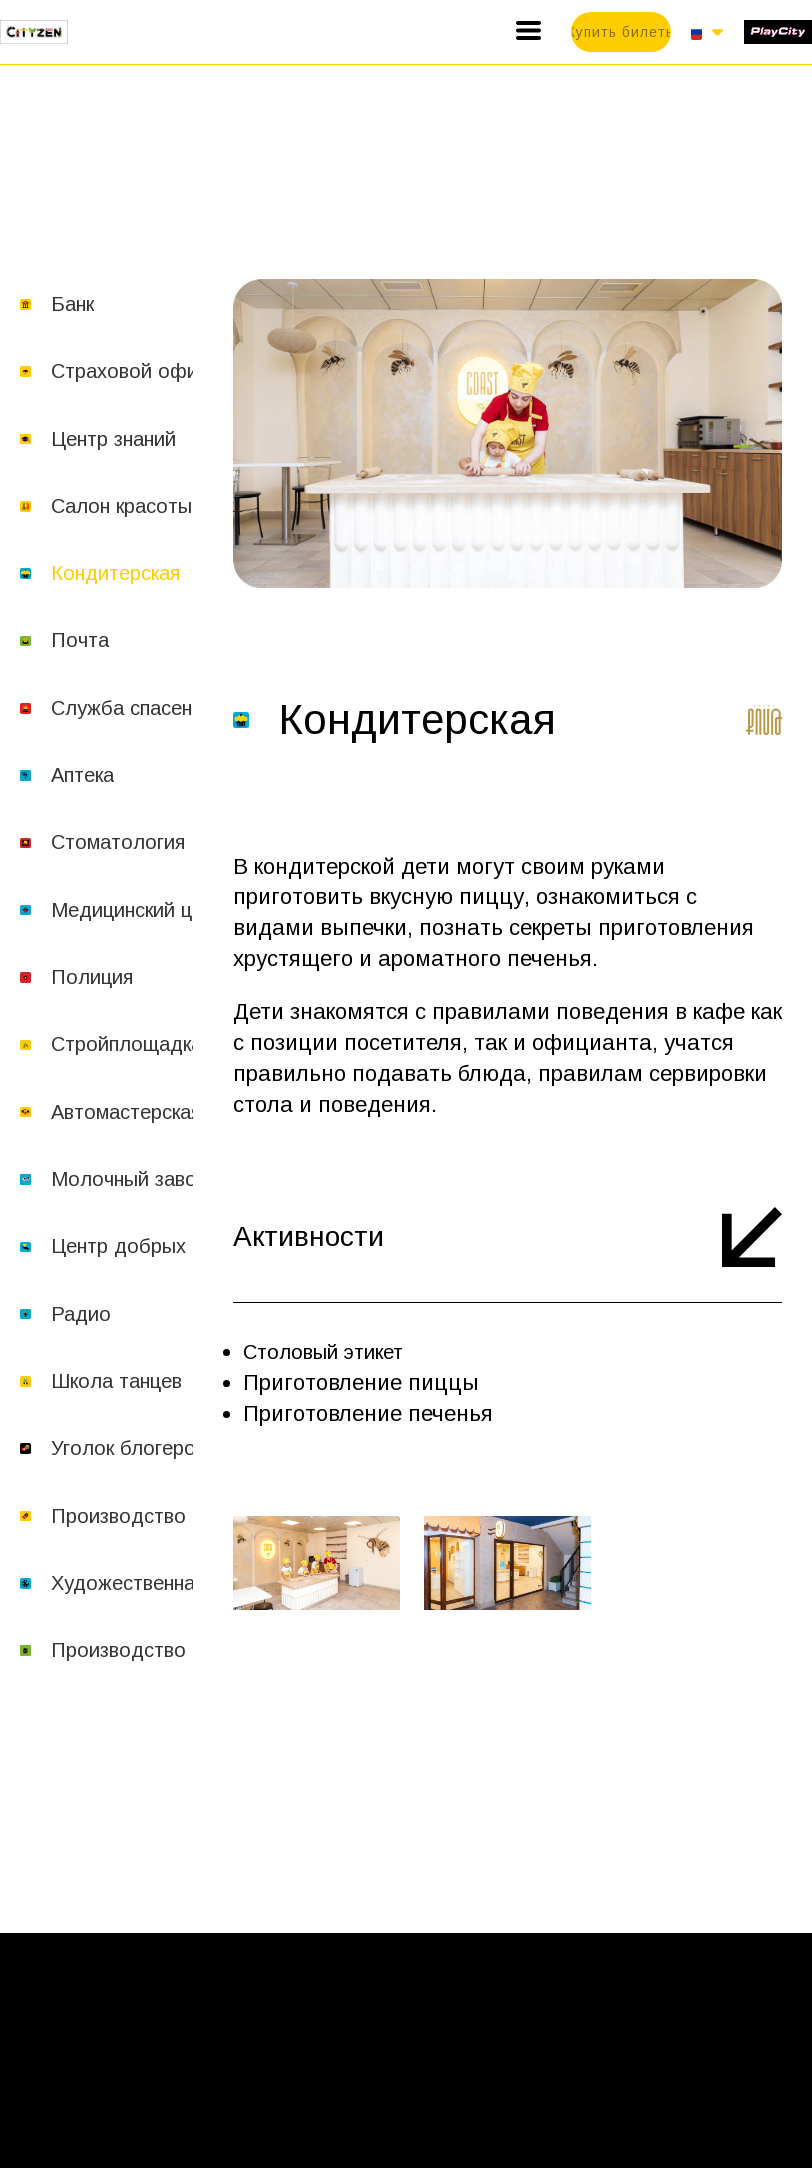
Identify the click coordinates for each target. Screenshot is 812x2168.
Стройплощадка (126, 1044)
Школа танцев (116, 1381)
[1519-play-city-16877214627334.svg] (778, 31)
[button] (528, 30)
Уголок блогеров (128, 1448)
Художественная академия (175, 1583)
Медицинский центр (142, 910)
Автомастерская (126, 1112)
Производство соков (147, 1650)
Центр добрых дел (139, 1246)
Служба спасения (132, 708)
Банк (72, 304)
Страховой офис (129, 371)
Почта (80, 640)
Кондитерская (115, 573)
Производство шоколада (169, 1516)
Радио (81, 1314)
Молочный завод (130, 1179)
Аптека (82, 775)
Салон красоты (121, 506)
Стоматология (118, 842)
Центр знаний (113, 439)
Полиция (92, 977)
